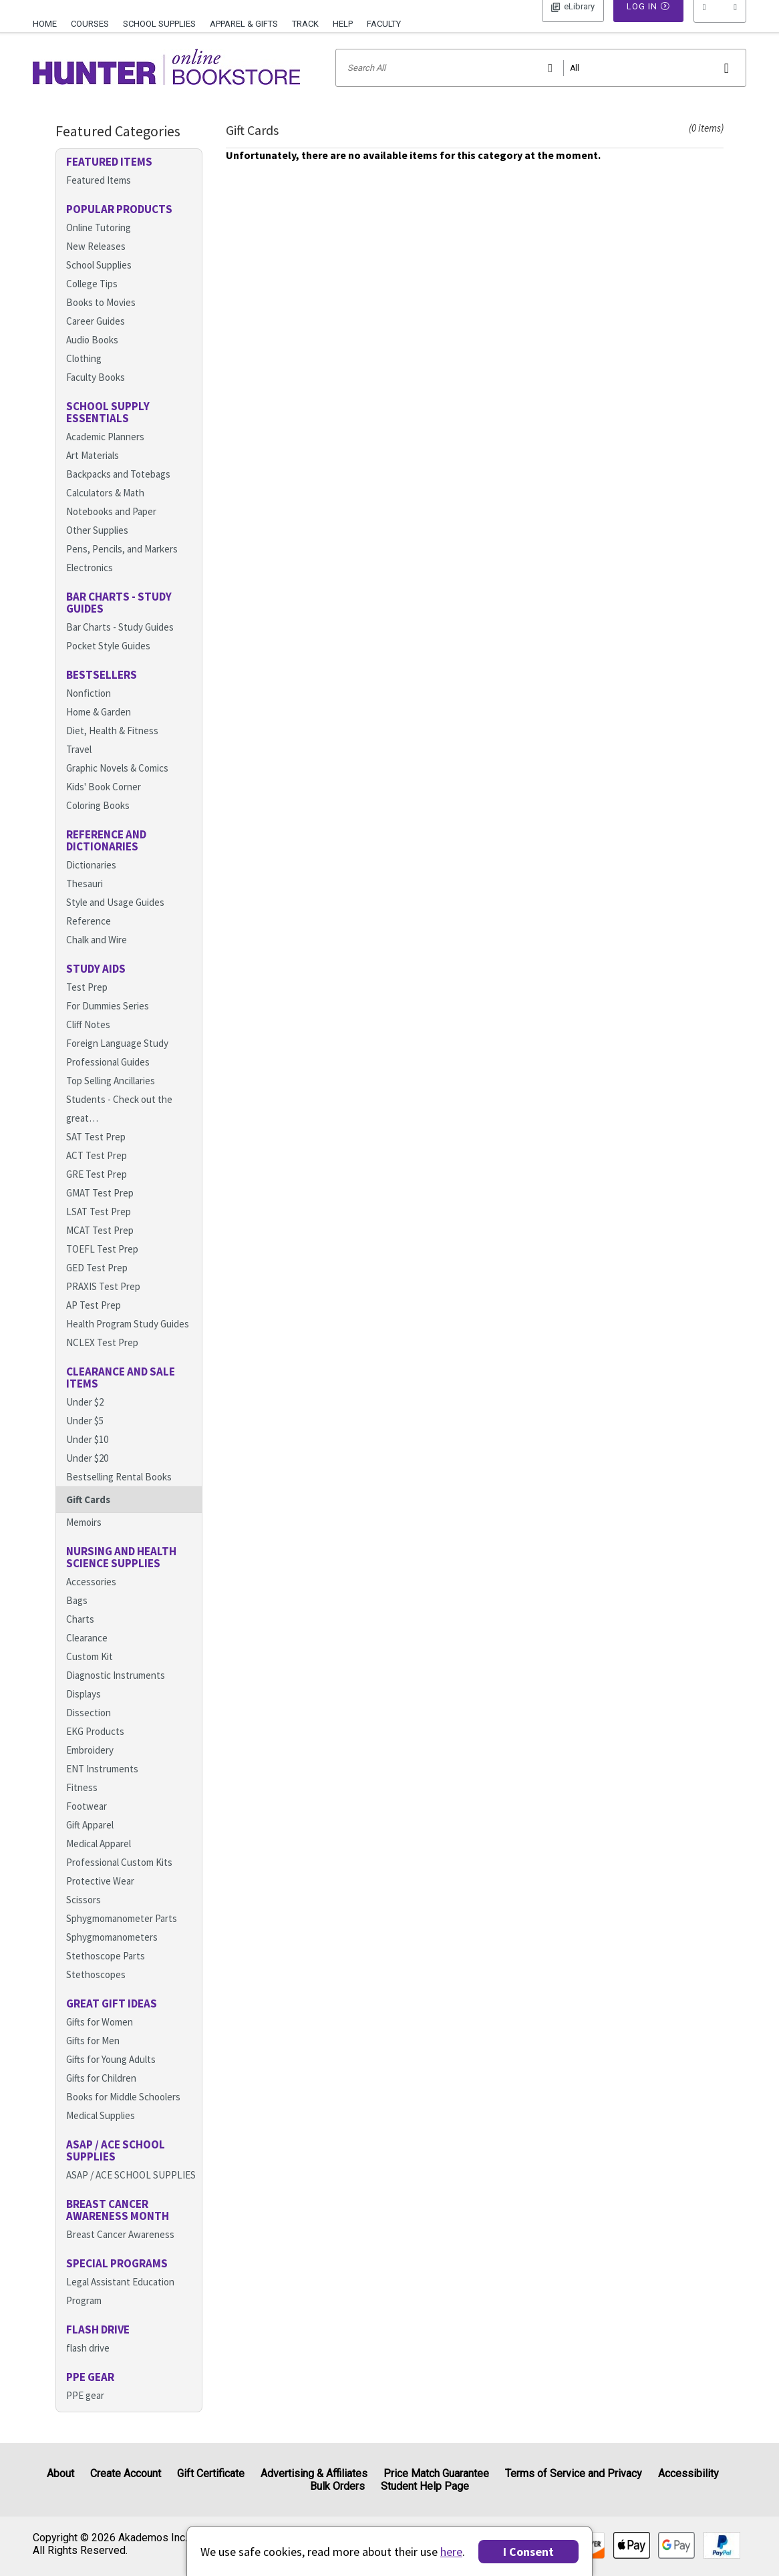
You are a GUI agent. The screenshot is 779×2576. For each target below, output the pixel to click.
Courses (90, 24)
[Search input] (540, 85)
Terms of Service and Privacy (573, 2473)
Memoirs (84, 1539)
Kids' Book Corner (103, 804)
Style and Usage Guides (115, 919)
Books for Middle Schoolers (123, 2114)
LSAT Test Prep (98, 1229)
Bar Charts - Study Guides (120, 644)
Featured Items (98, 197)
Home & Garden (98, 729)
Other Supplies (97, 547)
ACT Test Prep (96, 1172)
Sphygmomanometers (112, 1954)
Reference (88, 938)
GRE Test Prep (96, 1191)
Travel (79, 766)
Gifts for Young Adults (111, 2076)
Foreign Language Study (117, 1060)
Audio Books (92, 357)
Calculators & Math (105, 510)
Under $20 (87, 1475)
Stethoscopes (96, 1991)
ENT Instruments (102, 1786)
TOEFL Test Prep (102, 1266)
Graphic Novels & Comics (117, 785)
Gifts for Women (99, 2039)
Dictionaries (91, 882)
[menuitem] (48, 22)
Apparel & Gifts (244, 24)
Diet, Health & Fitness (112, 748)
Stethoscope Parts (105, 1973)
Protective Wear (100, 1898)
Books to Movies (101, 319)
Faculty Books (95, 394)
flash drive (88, 2365)
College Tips (92, 301)
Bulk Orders (337, 2486)
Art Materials (92, 472)
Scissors (83, 1917)
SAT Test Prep (96, 1154)
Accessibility (688, 2473)
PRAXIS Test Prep (103, 1303)
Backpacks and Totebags (118, 491)
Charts (80, 1636)
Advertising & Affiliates (314, 2473)
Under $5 (85, 1438)
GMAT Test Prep (100, 1210)
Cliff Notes (88, 1041)
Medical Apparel (98, 1861)
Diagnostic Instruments (115, 1692)
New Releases (96, 263)
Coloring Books (98, 822)
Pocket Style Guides (108, 663)
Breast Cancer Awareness (120, 2251)
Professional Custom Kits (119, 1879)
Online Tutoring (98, 244)
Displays (83, 1711)
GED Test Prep (97, 1285)
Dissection (88, 1730)
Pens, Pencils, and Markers (122, 566)
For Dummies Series (107, 1023)
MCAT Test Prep (100, 1247)
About (60, 2473)
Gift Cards (88, 1516)
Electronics (89, 585)
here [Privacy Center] (451, 2551)
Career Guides (95, 338)
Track (305, 24)
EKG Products (95, 1748)
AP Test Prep (93, 1322)
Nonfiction (88, 710)
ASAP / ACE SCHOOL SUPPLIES (131, 2192)
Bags (77, 1617)
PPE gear (85, 2412)
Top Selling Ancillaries (110, 1098)
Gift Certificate (211, 2473)
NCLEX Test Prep (102, 1359)
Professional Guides (108, 1079)
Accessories (91, 1599)
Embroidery (90, 1767)
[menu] (719, 23)
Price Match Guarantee (436, 2473)
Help (343, 24)
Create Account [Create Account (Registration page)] (125, 2473)
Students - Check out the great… (119, 1126)
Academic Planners (105, 454)
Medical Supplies (100, 2132)
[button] (719, 23)
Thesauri (84, 901)
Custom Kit (89, 1673)
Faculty (384, 24)
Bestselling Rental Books (119, 1494)
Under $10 (87, 1456)
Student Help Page (425, 2486)
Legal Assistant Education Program (120, 2308)
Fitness (82, 1804)
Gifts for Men (93, 2058)
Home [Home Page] (45, 24)
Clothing (84, 375)
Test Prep (87, 1004)
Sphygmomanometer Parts (121, 1935)
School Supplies (159, 24)
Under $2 (85, 1419)
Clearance (87, 1655)
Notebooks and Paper (111, 528)
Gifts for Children (101, 2095)
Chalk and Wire (96, 957)
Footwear (86, 1823)
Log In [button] (573, 22)
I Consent (528, 2551)
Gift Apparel (90, 1842)
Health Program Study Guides (127, 1341)
